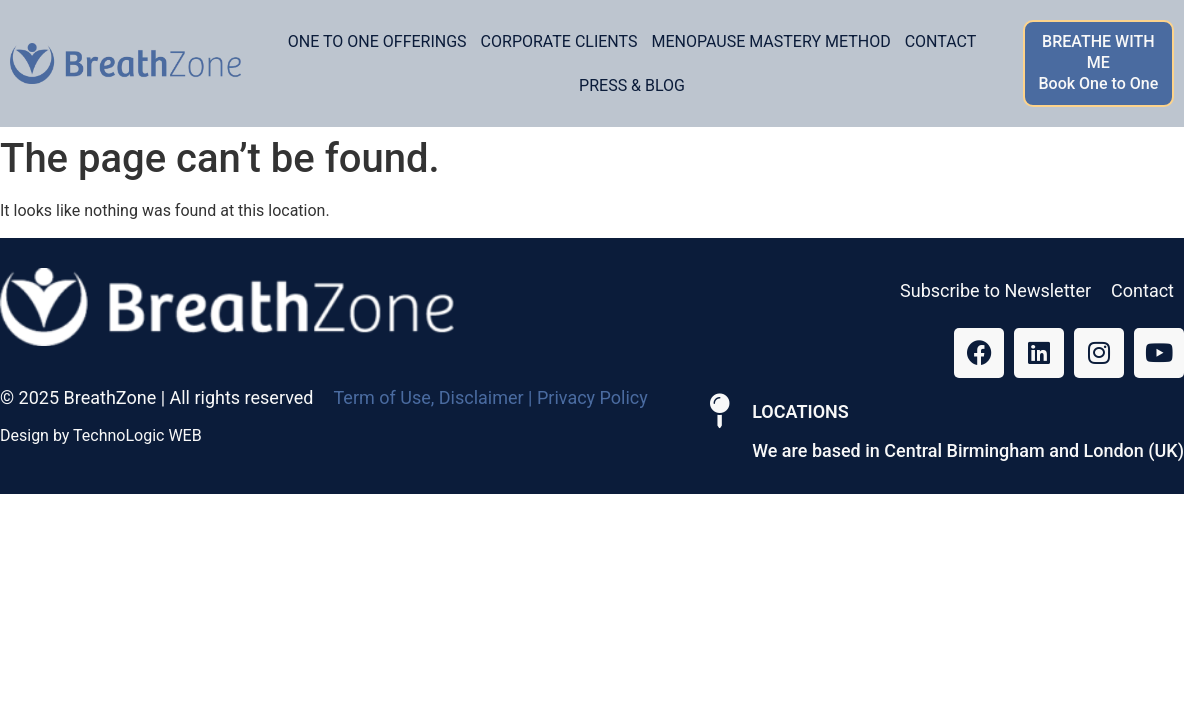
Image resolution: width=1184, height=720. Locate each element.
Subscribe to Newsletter (995, 290)
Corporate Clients (559, 41)
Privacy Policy (592, 397)
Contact (941, 41)
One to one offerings (377, 41)
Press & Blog (632, 85)
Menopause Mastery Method (770, 41)
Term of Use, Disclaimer (428, 397)
